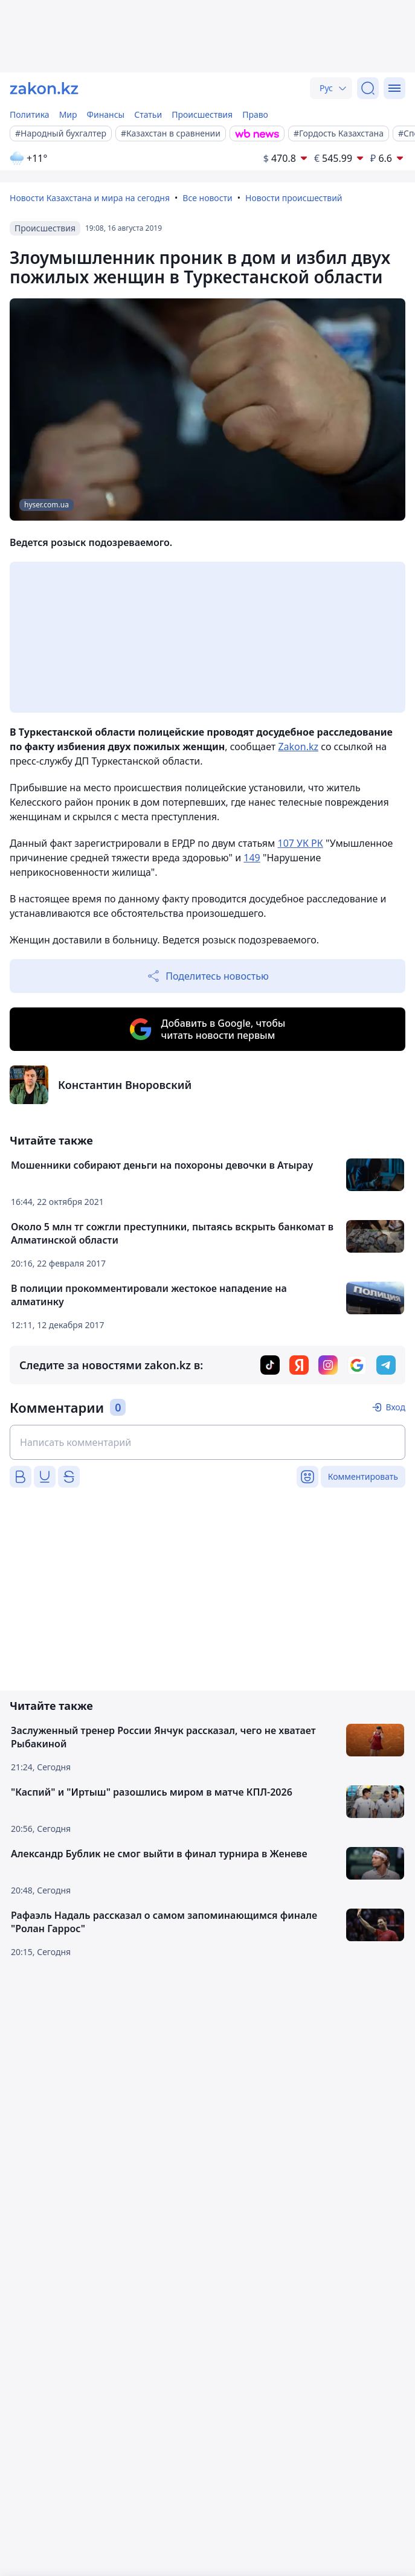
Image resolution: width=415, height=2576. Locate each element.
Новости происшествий (294, 198)
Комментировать (363, 1476)
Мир (68, 114)
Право (255, 114)
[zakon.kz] (44, 88)
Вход (395, 1407)
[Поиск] (368, 88)
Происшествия (202, 114)
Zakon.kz (298, 746)
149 (251, 857)
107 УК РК (300, 843)
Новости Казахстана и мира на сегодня (90, 198)
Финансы (106, 114)
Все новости (207, 198)
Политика (30, 114)
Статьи (148, 114)
